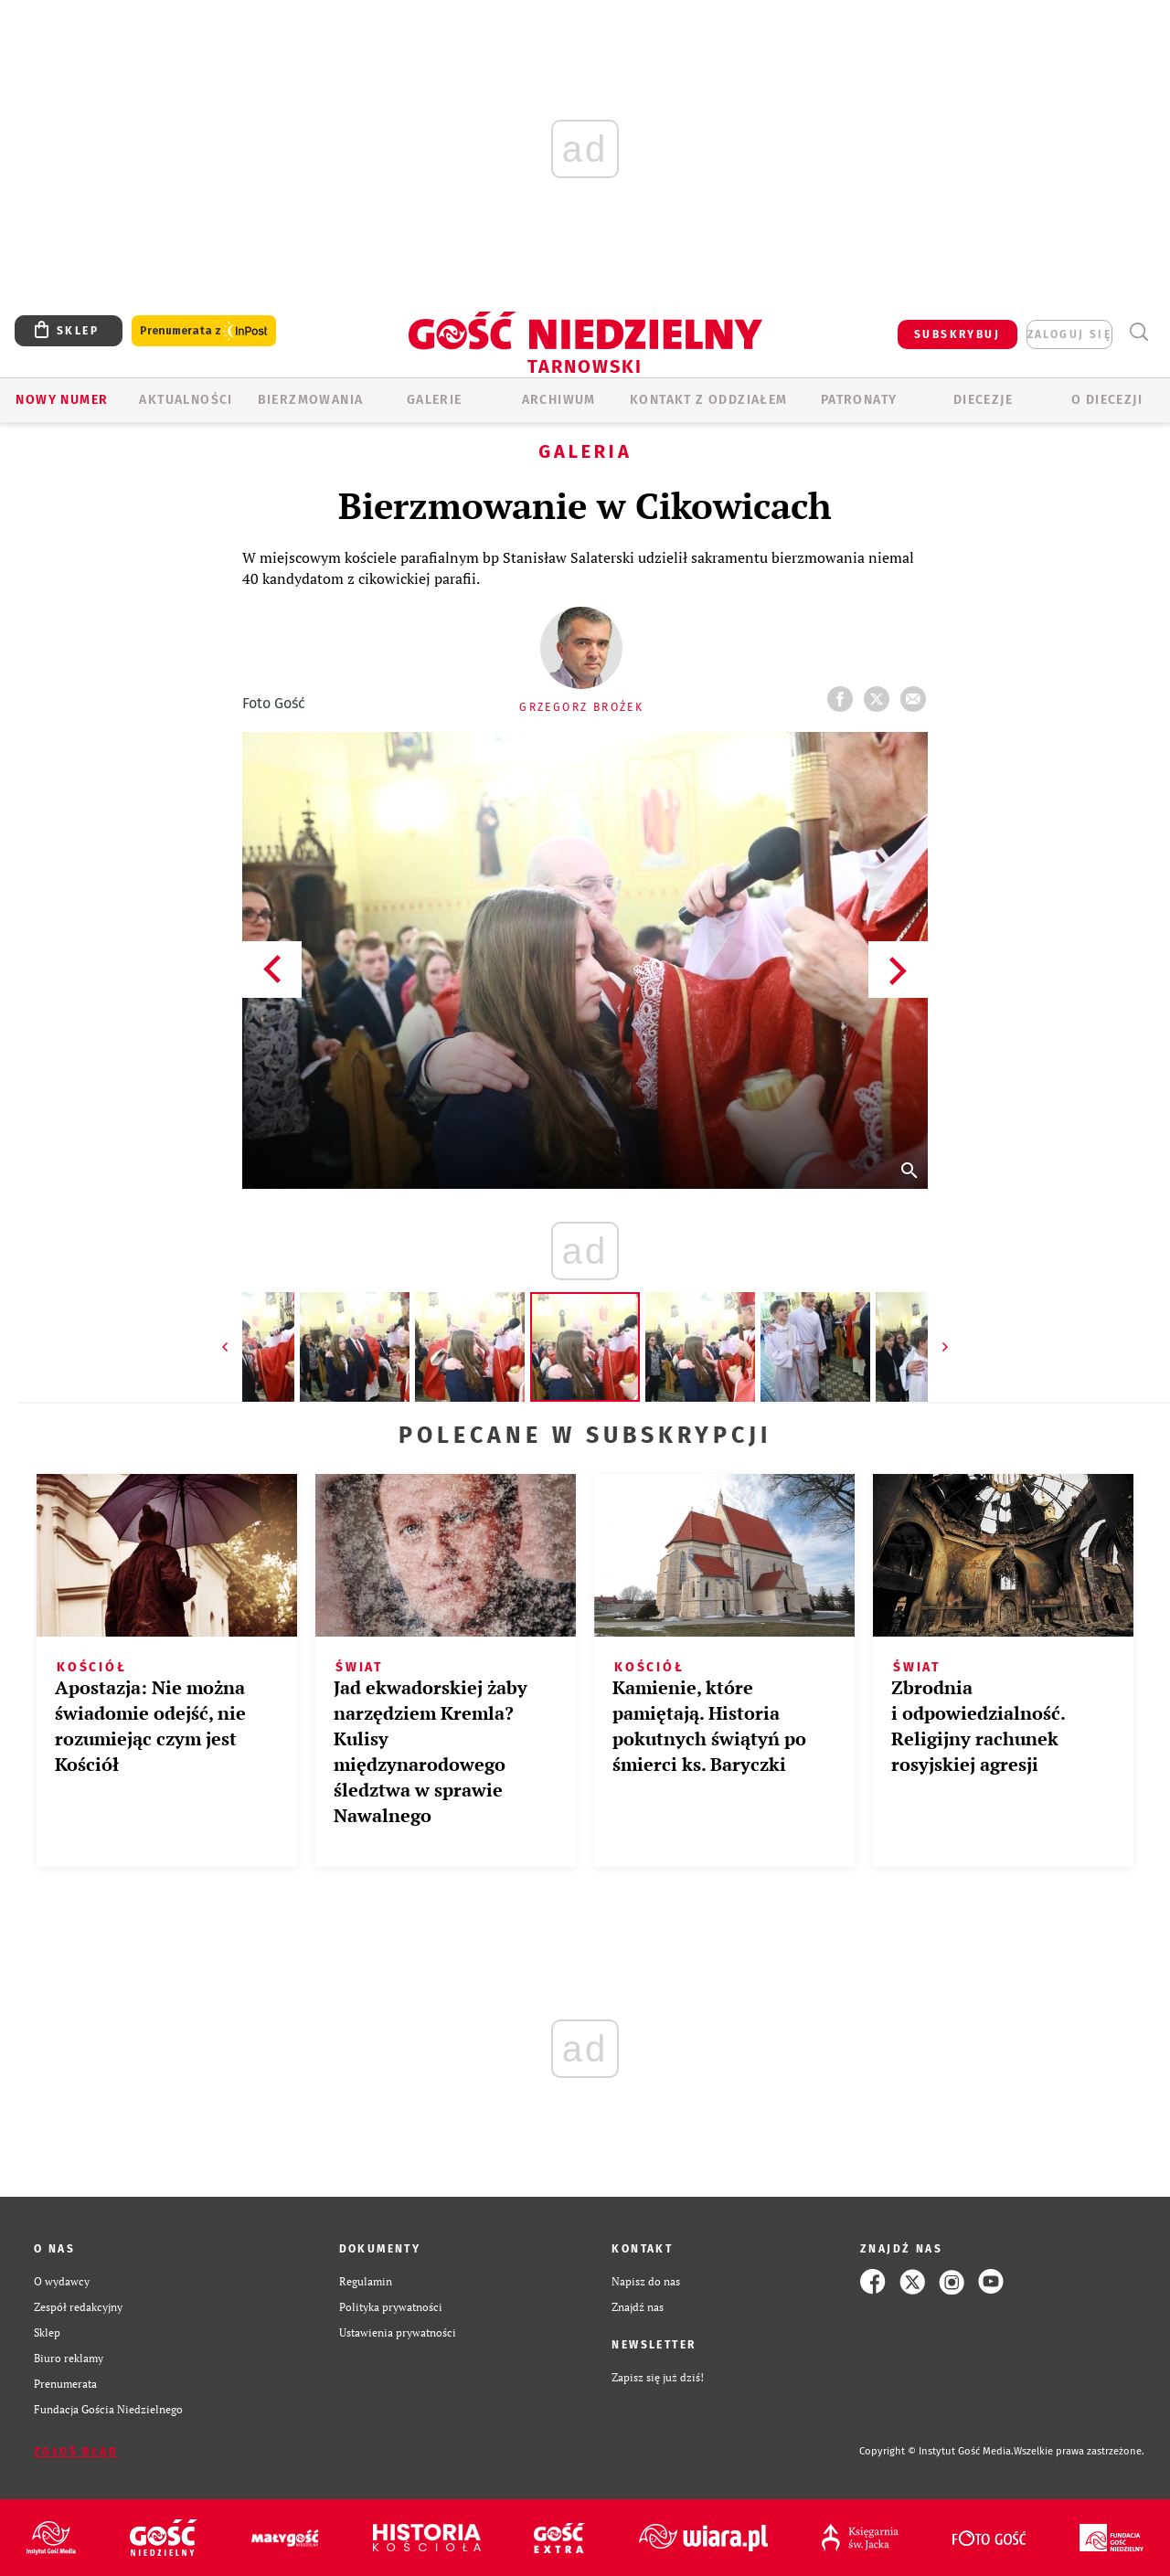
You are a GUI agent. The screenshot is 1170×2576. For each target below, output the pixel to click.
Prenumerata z (204, 331)
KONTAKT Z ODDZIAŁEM (709, 400)
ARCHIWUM (559, 400)
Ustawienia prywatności (397, 2332)
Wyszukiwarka (1138, 332)
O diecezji (1107, 400)
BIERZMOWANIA (311, 400)
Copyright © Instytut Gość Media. (936, 2451)
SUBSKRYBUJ (957, 334)
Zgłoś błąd (76, 2451)
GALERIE (435, 400)
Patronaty (859, 400)
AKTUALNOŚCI (185, 400)
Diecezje (983, 400)
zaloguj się (1069, 334)
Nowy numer (62, 400)
